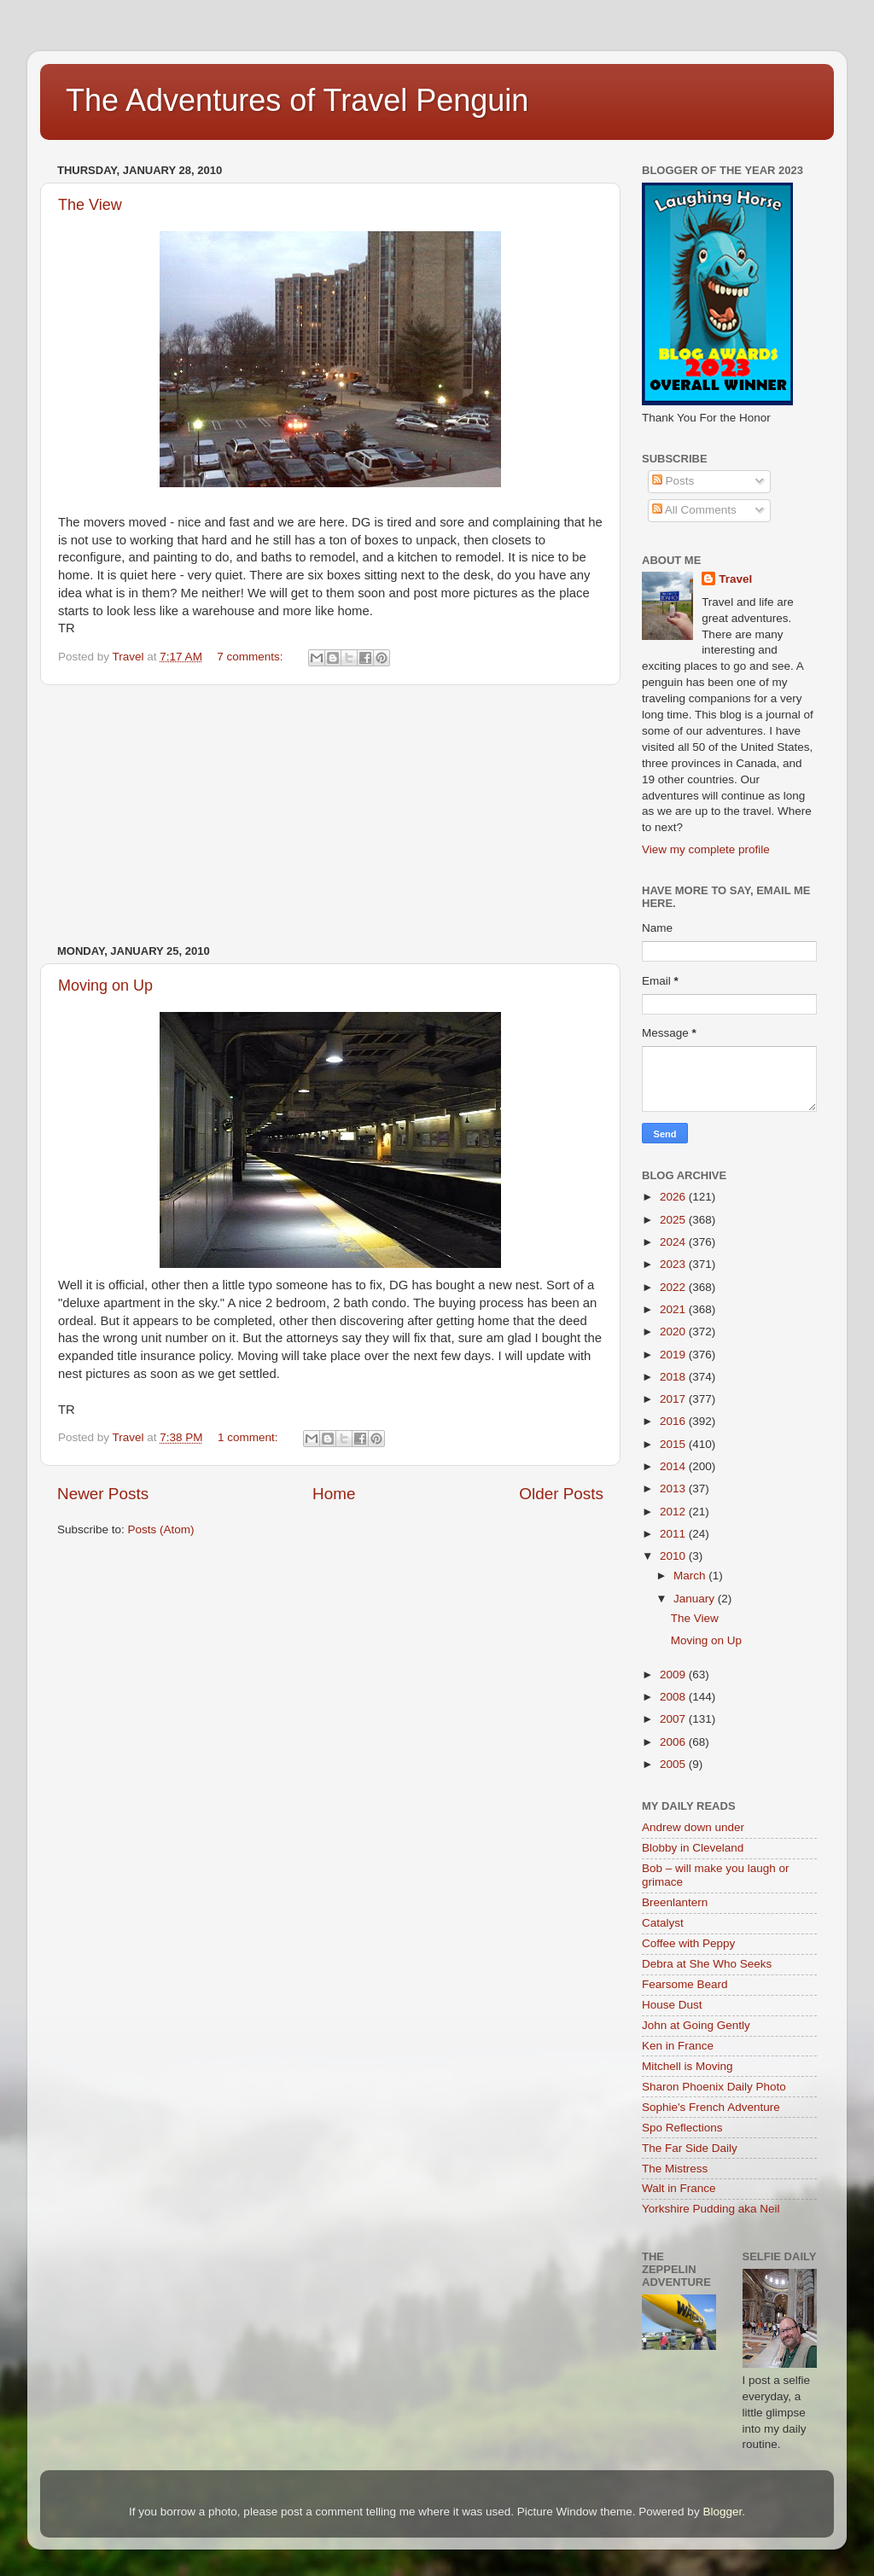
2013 (674, 1488)
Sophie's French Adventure (711, 2107)
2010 (674, 1556)
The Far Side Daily (689, 2148)
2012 (674, 1511)
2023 (674, 1264)
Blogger (722, 2511)
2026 (674, 1196)
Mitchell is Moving (687, 2066)
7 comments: (251, 656)
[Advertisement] (330, 815)
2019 (674, 1354)
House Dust (672, 2004)
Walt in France (679, 2188)
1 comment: (249, 1437)
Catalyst (663, 1922)
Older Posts (561, 1494)
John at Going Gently (696, 2025)
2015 (674, 1444)
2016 (674, 1421)
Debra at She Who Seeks (707, 1963)
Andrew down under (693, 1827)
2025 (674, 1219)
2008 (674, 1696)
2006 (674, 1742)
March (690, 1575)
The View (90, 204)
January (695, 1598)
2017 (674, 1399)
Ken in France (678, 2045)
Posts (673, 480)
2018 (674, 1376)
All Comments (694, 509)
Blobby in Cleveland (692, 1847)
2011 (674, 1533)
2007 (674, 1718)
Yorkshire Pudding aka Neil (711, 2208)
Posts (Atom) (161, 1529)
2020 (674, 1331)
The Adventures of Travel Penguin (297, 100)
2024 (674, 1242)
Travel (735, 579)
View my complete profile (706, 849)
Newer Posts (103, 1494)
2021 (674, 1309)
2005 (674, 1764)
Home (333, 1494)
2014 (674, 1466)
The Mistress (675, 2168)
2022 (674, 1287)
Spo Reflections (682, 2127)
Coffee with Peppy (688, 1943)
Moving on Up (105, 985)
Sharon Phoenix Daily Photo (714, 2086)
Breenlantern (675, 1902)
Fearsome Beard (685, 1984)
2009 (674, 1674)
